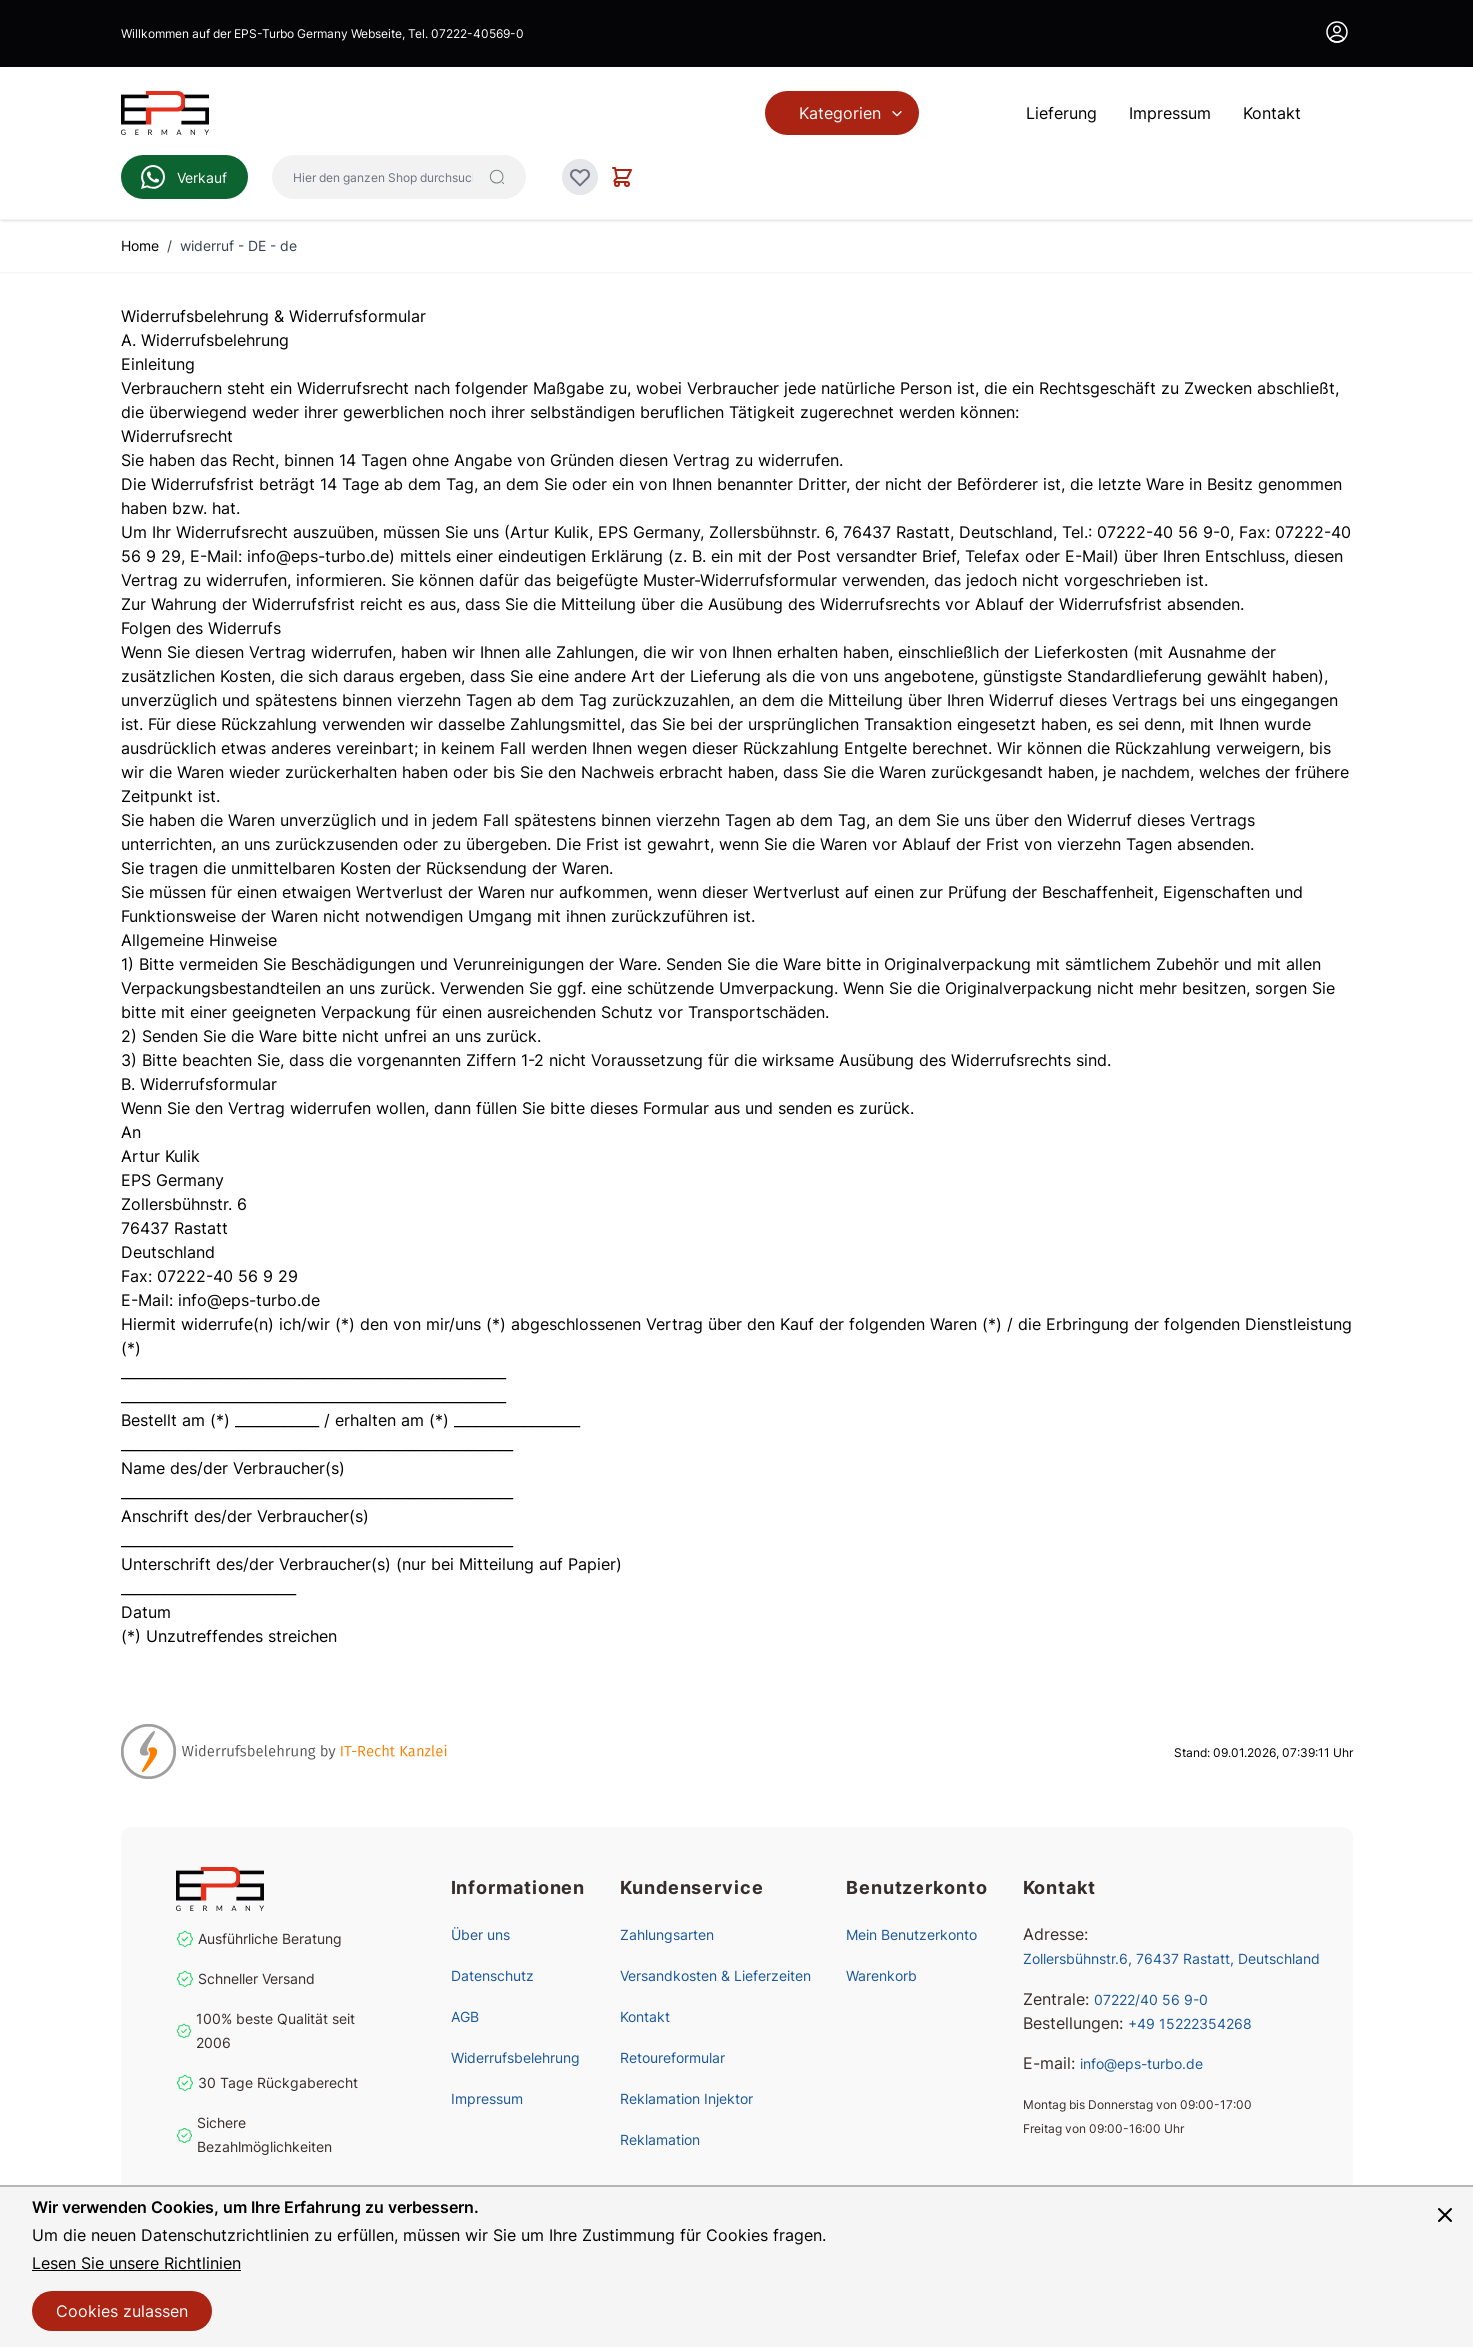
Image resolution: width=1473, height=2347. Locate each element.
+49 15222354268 (1190, 2023)
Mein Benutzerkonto (911, 1934)
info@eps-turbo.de (1141, 2063)
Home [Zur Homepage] (140, 245)
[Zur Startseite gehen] (165, 113)
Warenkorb (881, 1975)
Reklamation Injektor (686, 2098)
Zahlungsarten (667, 1934)
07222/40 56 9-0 (1151, 1999)
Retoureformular (672, 2057)
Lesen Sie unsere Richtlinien (136, 2263)
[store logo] (278, 1889)
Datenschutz (492, 1975)
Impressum (487, 2098)
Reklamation (660, 2139)
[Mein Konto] (1337, 32)
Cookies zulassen (122, 2311)
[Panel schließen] (1445, 2215)
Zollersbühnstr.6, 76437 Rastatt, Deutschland (1171, 1958)
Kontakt (645, 2016)
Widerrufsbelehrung (515, 2057)
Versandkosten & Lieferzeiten (715, 1975)
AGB (465, 2016)
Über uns (480, 1934)
